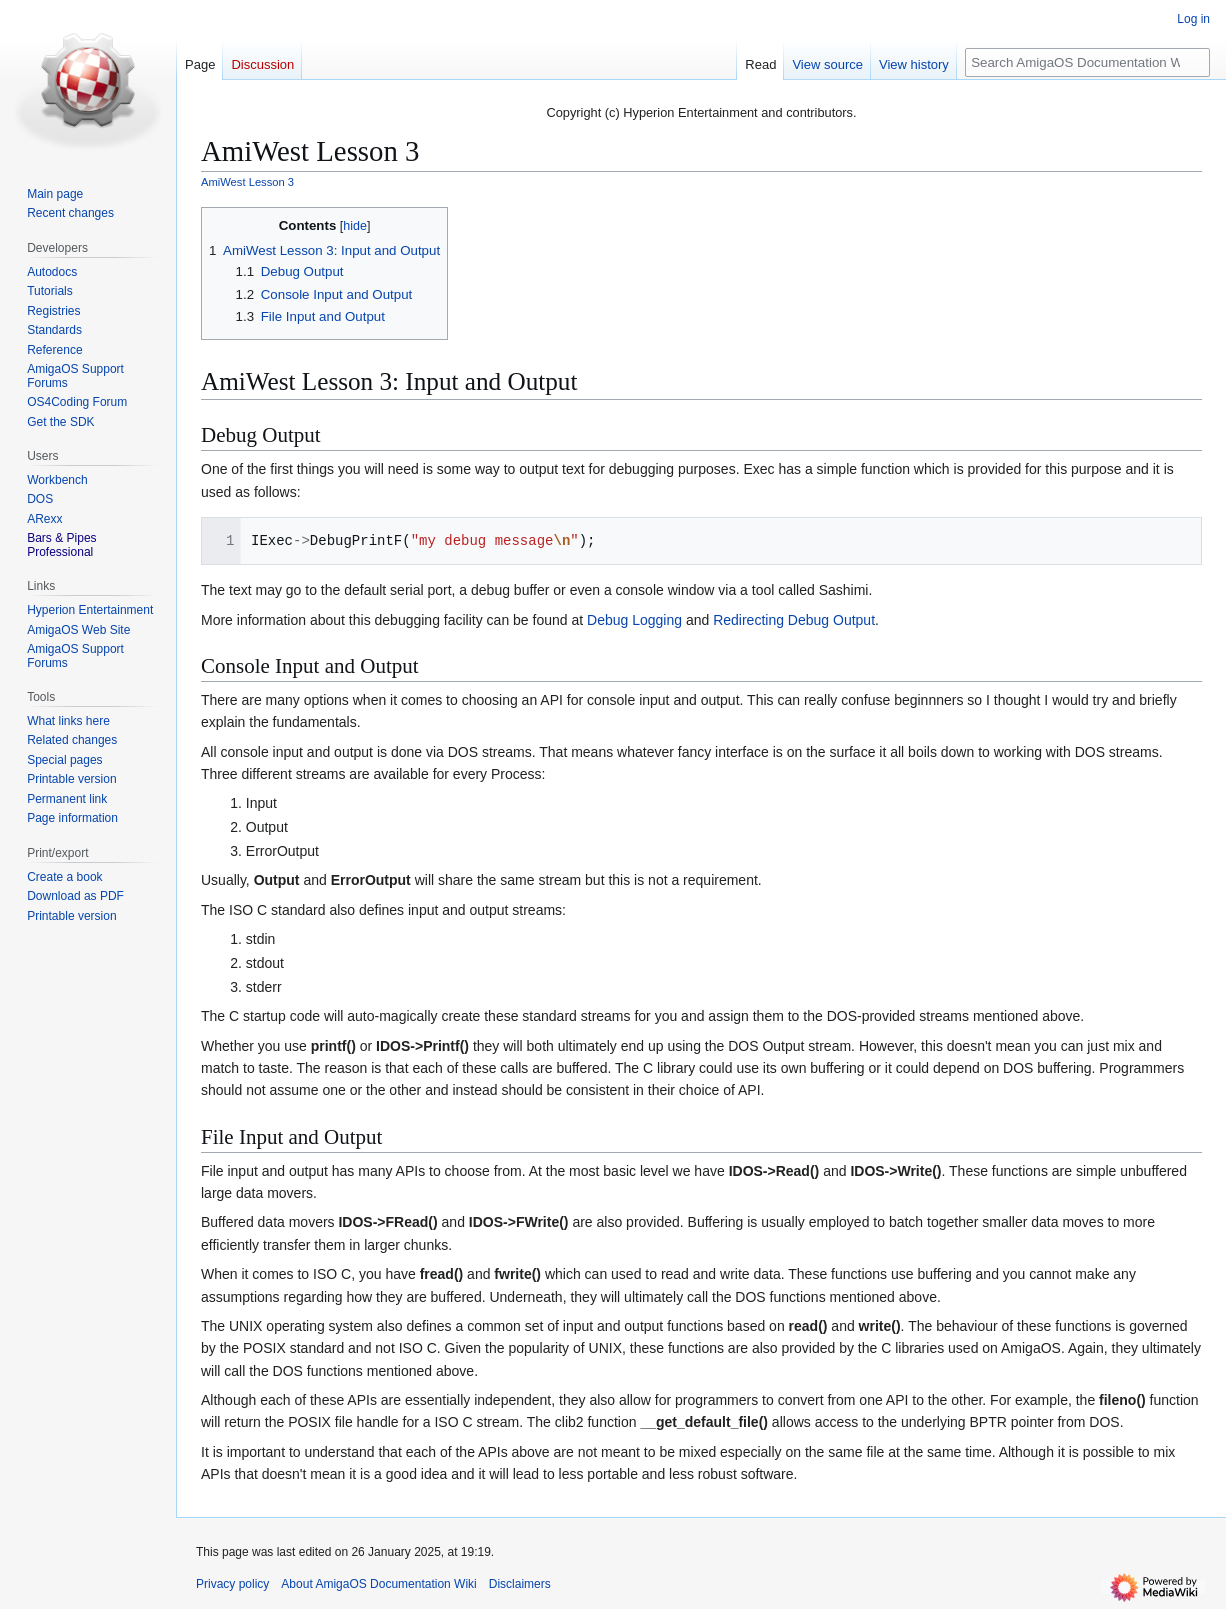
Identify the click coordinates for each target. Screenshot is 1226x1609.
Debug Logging (634, 620)
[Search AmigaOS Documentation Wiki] (1087, 62)
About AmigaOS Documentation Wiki (378, 1584)
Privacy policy (232, 1584)
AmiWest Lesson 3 (247, 182)
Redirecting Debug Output (794, 620)
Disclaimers (520, 1584)
